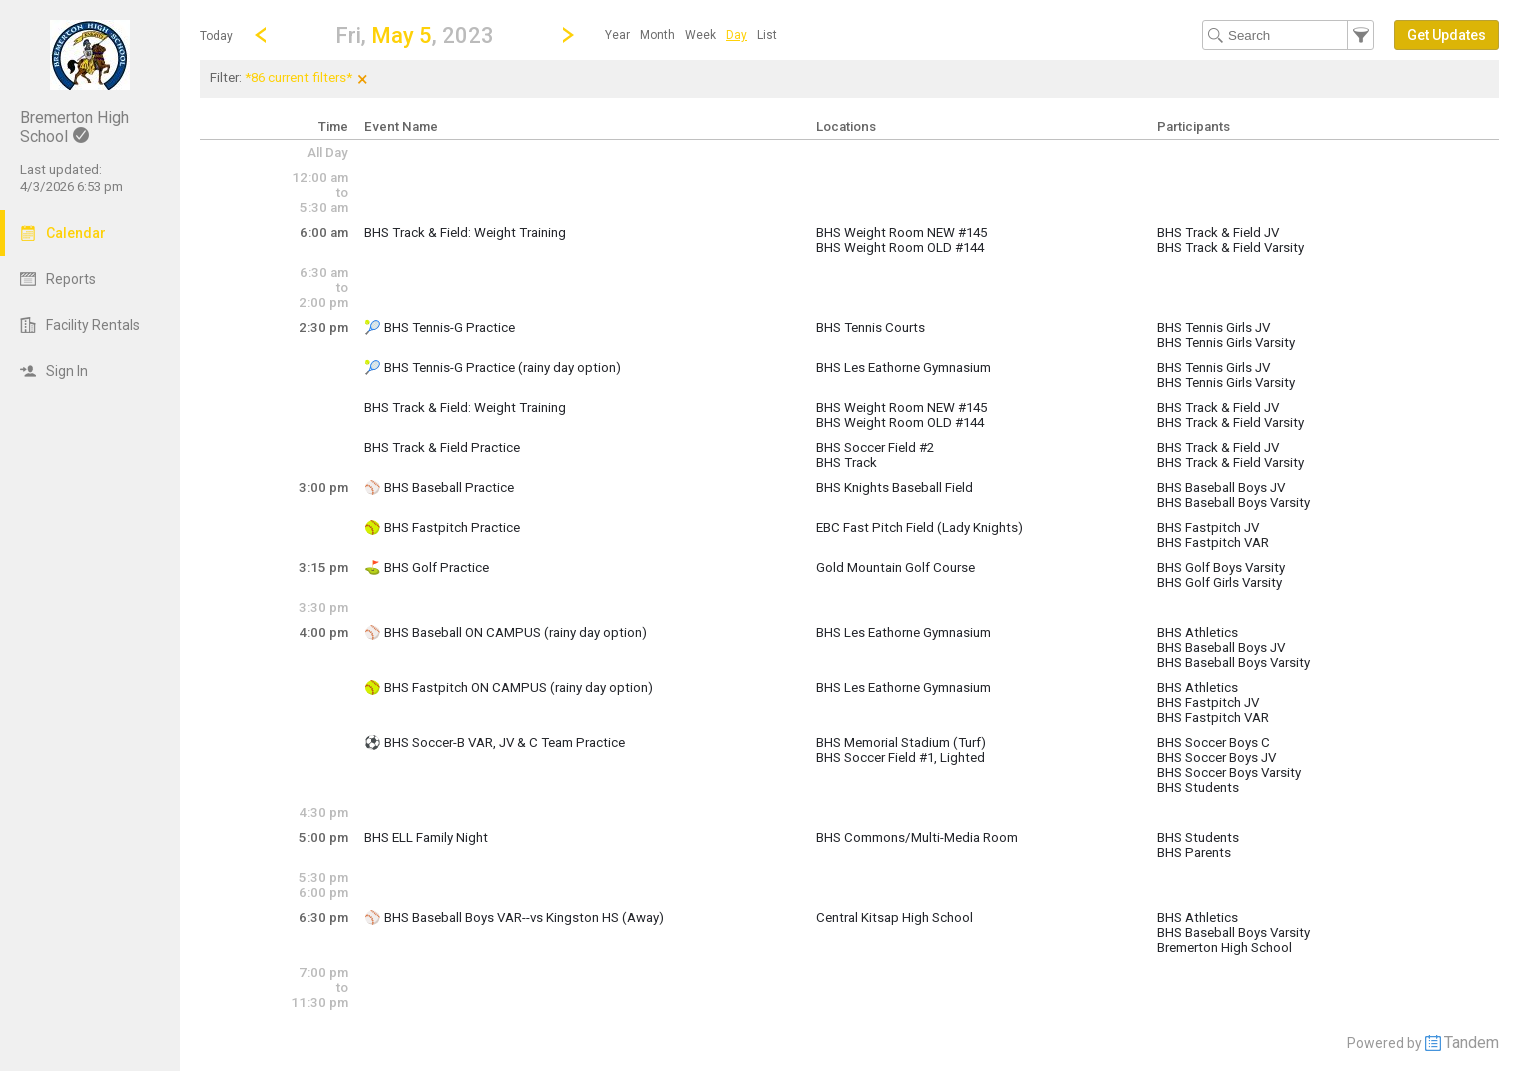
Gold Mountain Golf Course (895, 567)
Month (657, 35)
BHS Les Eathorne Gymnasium (903, 367)
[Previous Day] (261, 35)
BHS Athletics (1197, 632)
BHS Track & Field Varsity (1230, 247)
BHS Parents (1194, 852)
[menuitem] (617, 35)
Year (617, 35)
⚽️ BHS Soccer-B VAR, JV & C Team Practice (494, 742)
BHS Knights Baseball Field (894, 487)
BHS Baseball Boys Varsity (1233, 502)
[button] (414, 34)
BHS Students (1198, 787)
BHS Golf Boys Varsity (1221, 567)
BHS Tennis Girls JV (1213, 327)
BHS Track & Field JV (1218, 232)
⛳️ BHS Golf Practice (426, 567)
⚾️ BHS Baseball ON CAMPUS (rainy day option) (505, 632)
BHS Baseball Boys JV (1221, 487)
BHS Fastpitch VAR (1213, 542)
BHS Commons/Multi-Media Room (917, 837)
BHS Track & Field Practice (442, 447)
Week (700, 35)
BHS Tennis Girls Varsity (1226, 342)
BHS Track (846, 462)
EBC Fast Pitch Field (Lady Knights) (919, 527)
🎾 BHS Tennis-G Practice (439, 327)
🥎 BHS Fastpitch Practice (442, 527)
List (767, 35)
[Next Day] (568, 35)
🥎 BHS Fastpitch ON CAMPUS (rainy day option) (508, 687)
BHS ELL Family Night (426, 837)
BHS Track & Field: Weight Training (465, 232)
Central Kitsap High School (894, 917)
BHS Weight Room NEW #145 (901, 232)
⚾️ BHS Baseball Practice (439, 487)
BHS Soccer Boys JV (1216, 757)
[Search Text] (1288, 35)
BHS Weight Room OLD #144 (900, 247)
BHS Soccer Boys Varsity (1229, 772)
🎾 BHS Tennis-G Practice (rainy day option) (492, 367)
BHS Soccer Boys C (1213, 742)
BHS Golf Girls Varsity (1219, 582)
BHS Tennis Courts (870, 327)
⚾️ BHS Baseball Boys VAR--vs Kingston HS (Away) (514, 917)
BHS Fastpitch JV (1208, 527)
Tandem (1471, 1042)
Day (736, 35)
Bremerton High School (1224, 947)
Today (216, 36)
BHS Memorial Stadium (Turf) (901, 742)
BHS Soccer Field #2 (875, 447)
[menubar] (691, 35)
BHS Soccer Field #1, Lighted (900, 757)
